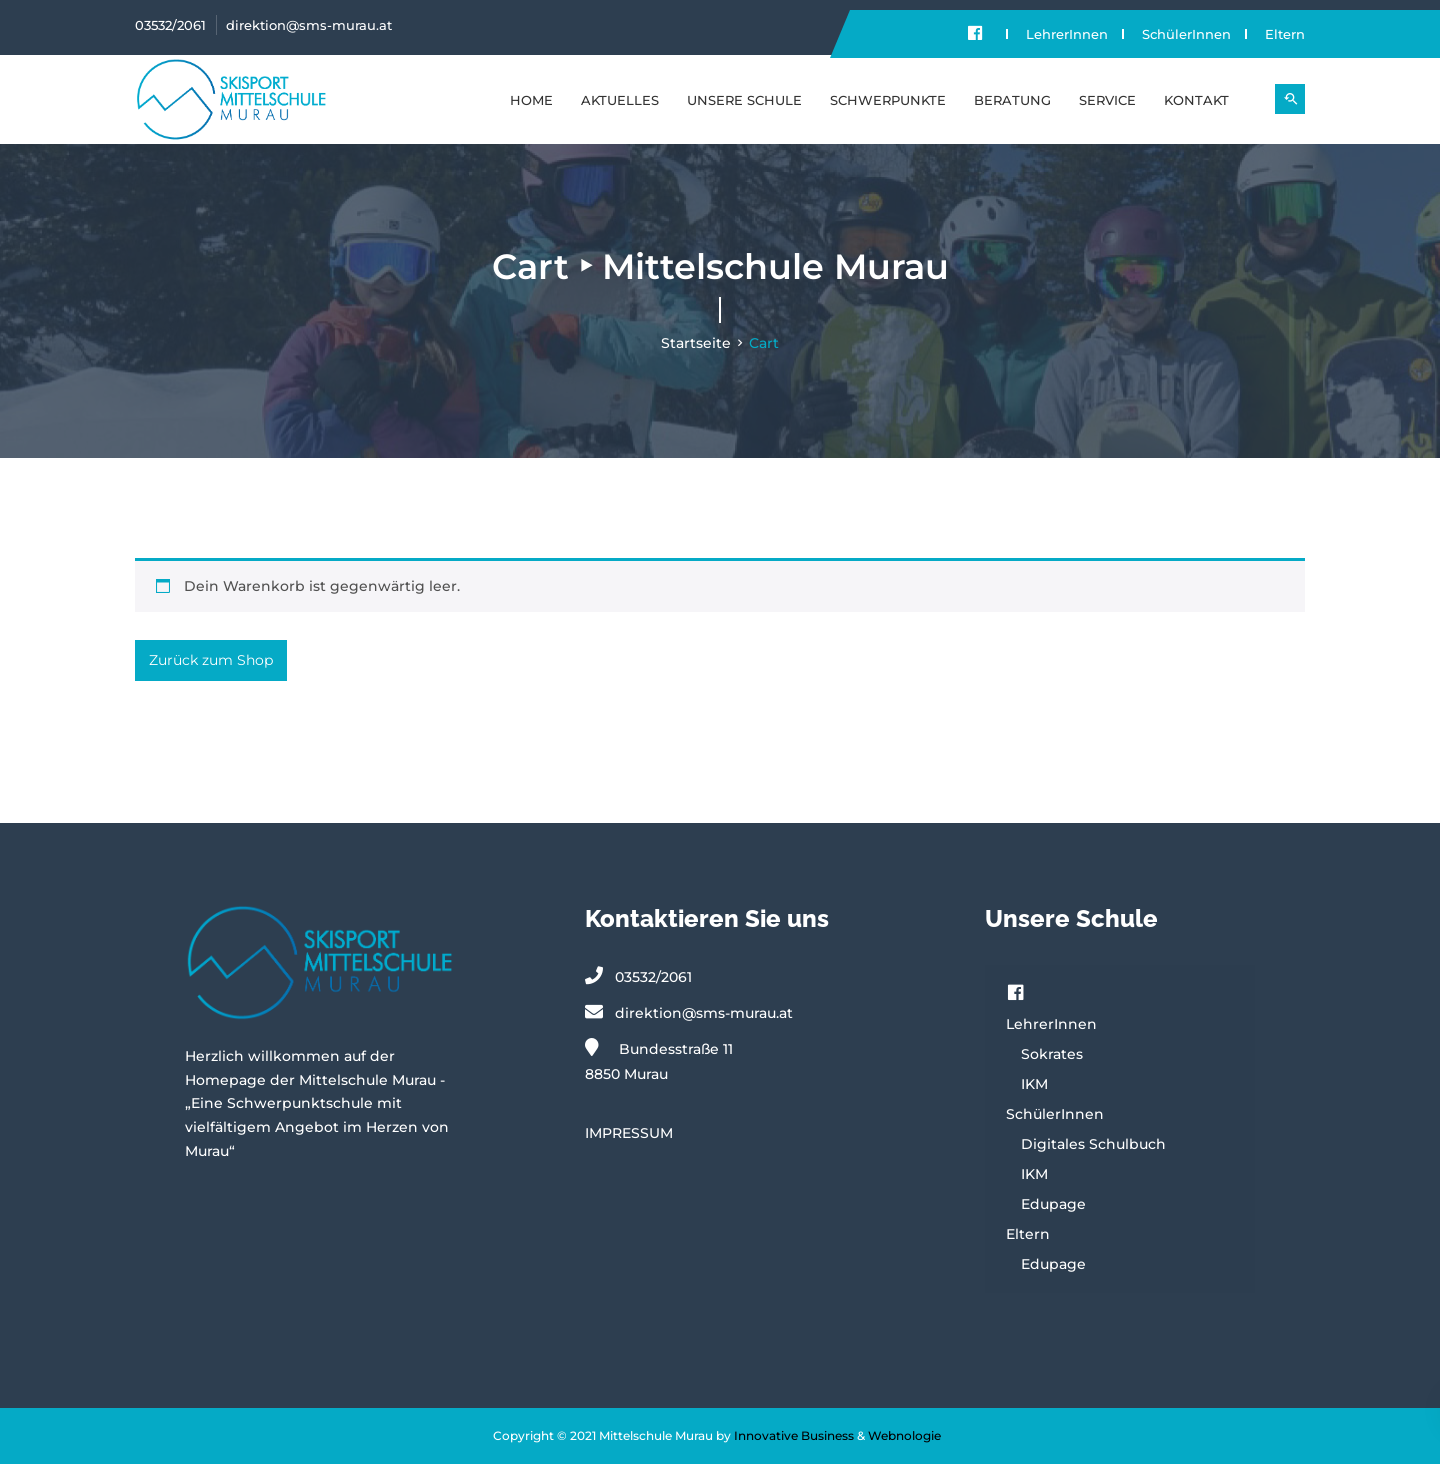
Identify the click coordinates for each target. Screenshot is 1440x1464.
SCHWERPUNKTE (888, 100)
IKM (1034, 1084)
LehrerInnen (1067, 34)
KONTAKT (1196, 100)
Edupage (1053, 1204)
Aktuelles (620, 100)
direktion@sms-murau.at (309, 25)
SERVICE (1107, 100)
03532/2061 (170, 25)
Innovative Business (794, 1435)
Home (531, 100)
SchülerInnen (1186, 34)
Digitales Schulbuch (1093, 1144)
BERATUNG (1012, 100)
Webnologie (904, 1435)
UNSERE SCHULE (744, 100)
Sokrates (1052, 1054)
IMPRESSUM (629, 1133)
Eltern (1285, 34)
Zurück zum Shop (211, 660)
